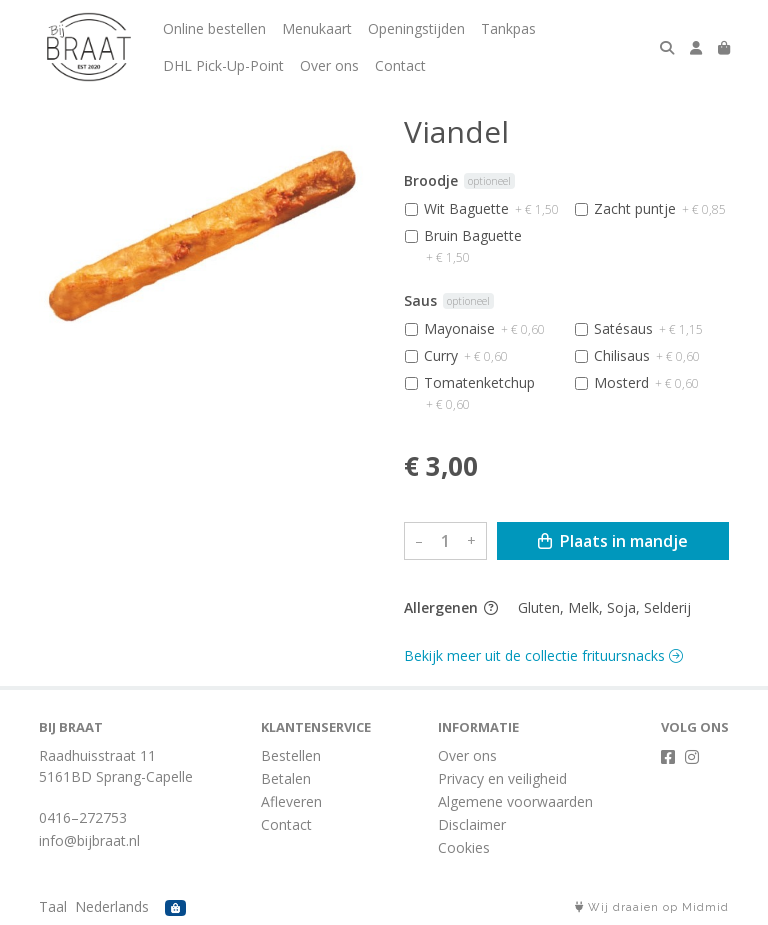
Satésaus (648, 328)
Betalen (286, 778)
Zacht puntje (660, 208)
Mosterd (646, 382)
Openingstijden (416, 28)
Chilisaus (647, 355)
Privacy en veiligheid (502, 778)
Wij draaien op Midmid (652, 907)
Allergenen (451, 607)
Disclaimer (472, 824)
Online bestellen (214, 28)
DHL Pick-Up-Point (223, 65)
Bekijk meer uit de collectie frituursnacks (543, 655)
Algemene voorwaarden (515, 801)
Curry (466, 355)
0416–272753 (83, 817)
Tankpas (508, 28)
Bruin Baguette (473, 246)
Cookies (464, 847)
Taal (53, 906)
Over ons (329, 65)
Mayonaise (484, 328)
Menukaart (317, 28)
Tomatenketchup (479, 393)
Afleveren (291, 801)
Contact (400, 65)
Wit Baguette (491, 208)
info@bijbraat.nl (89, 840)
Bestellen (291, 755)
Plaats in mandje (613, 541)
